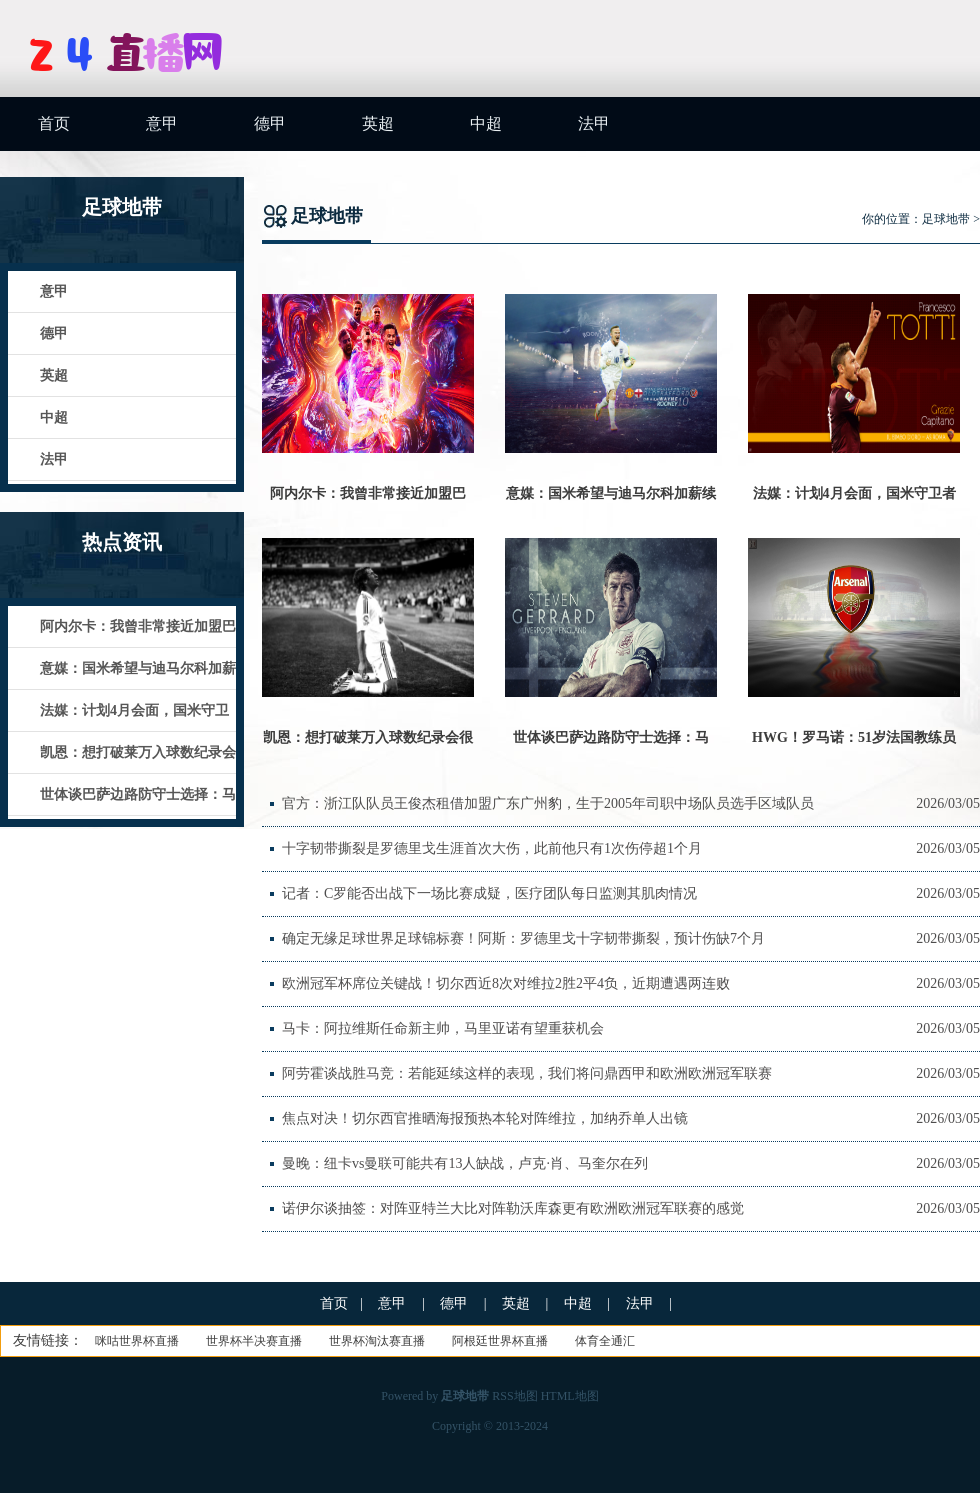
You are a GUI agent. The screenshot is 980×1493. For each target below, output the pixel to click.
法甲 (594, 123)
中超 (486, 123)
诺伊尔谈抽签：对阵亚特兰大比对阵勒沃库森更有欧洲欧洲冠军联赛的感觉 (513, 1208)
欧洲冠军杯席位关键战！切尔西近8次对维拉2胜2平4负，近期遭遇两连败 (506, 983)
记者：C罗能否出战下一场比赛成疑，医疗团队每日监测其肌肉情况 (489, 893)
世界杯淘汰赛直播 (377, 1341)
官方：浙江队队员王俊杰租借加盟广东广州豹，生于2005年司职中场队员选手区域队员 (548, 803)
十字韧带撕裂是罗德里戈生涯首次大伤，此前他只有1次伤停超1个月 (492, 848)
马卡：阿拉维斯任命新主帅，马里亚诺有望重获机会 (443, 1028)
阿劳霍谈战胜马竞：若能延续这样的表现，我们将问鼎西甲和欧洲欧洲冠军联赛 (527, 1073)
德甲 (270, 123)
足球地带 (946, 219)
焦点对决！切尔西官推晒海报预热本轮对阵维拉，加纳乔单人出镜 (485, 1118)
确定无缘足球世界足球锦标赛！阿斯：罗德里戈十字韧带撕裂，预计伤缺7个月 (523, 938)
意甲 (162, 123)
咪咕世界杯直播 (137, 1341)
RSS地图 (514, 1396)
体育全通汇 (605, 1341)
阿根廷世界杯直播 (500, 1341)
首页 (54, 123)
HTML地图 (570, 1396)
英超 (378, 123)
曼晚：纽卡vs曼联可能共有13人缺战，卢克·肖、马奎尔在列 (465, 1163)
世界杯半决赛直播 (254, 1341)
